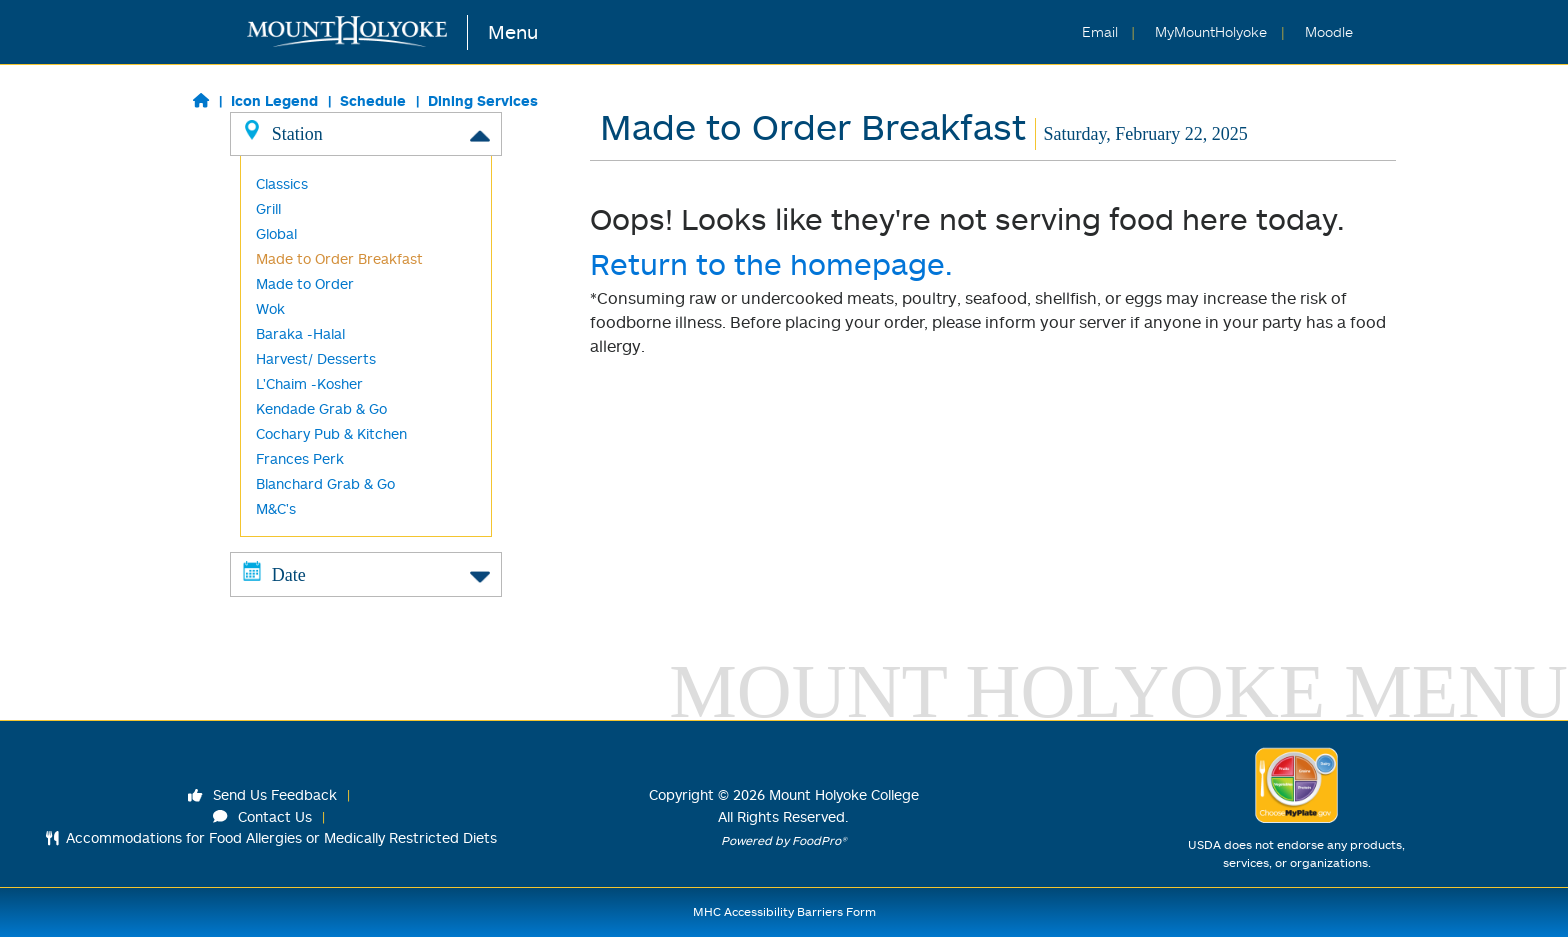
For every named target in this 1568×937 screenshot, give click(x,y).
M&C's (276, 508)
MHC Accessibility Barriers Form (784, 911)
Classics (282, 183)
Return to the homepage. (771, 263)
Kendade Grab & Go (321, 408)
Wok (270, 308)
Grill (268, 208)
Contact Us (263, 816)
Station (366, 133)
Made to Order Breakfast (339, 258)
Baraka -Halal (300, 333)
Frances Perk (300, 458)
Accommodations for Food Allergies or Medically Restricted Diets (271, 837)
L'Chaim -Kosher (309, 383)
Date (366, 574)
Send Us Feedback (263, 794)
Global (276, 233)
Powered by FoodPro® (784, 840)
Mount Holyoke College (844, 794)
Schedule (373, 100)
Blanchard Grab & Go (325, 483)
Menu (513, 31)
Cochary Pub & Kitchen (331, 433)
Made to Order (305, 283)
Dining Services (483, 100)
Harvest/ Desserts (316, 358)
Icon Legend (274, 100)
